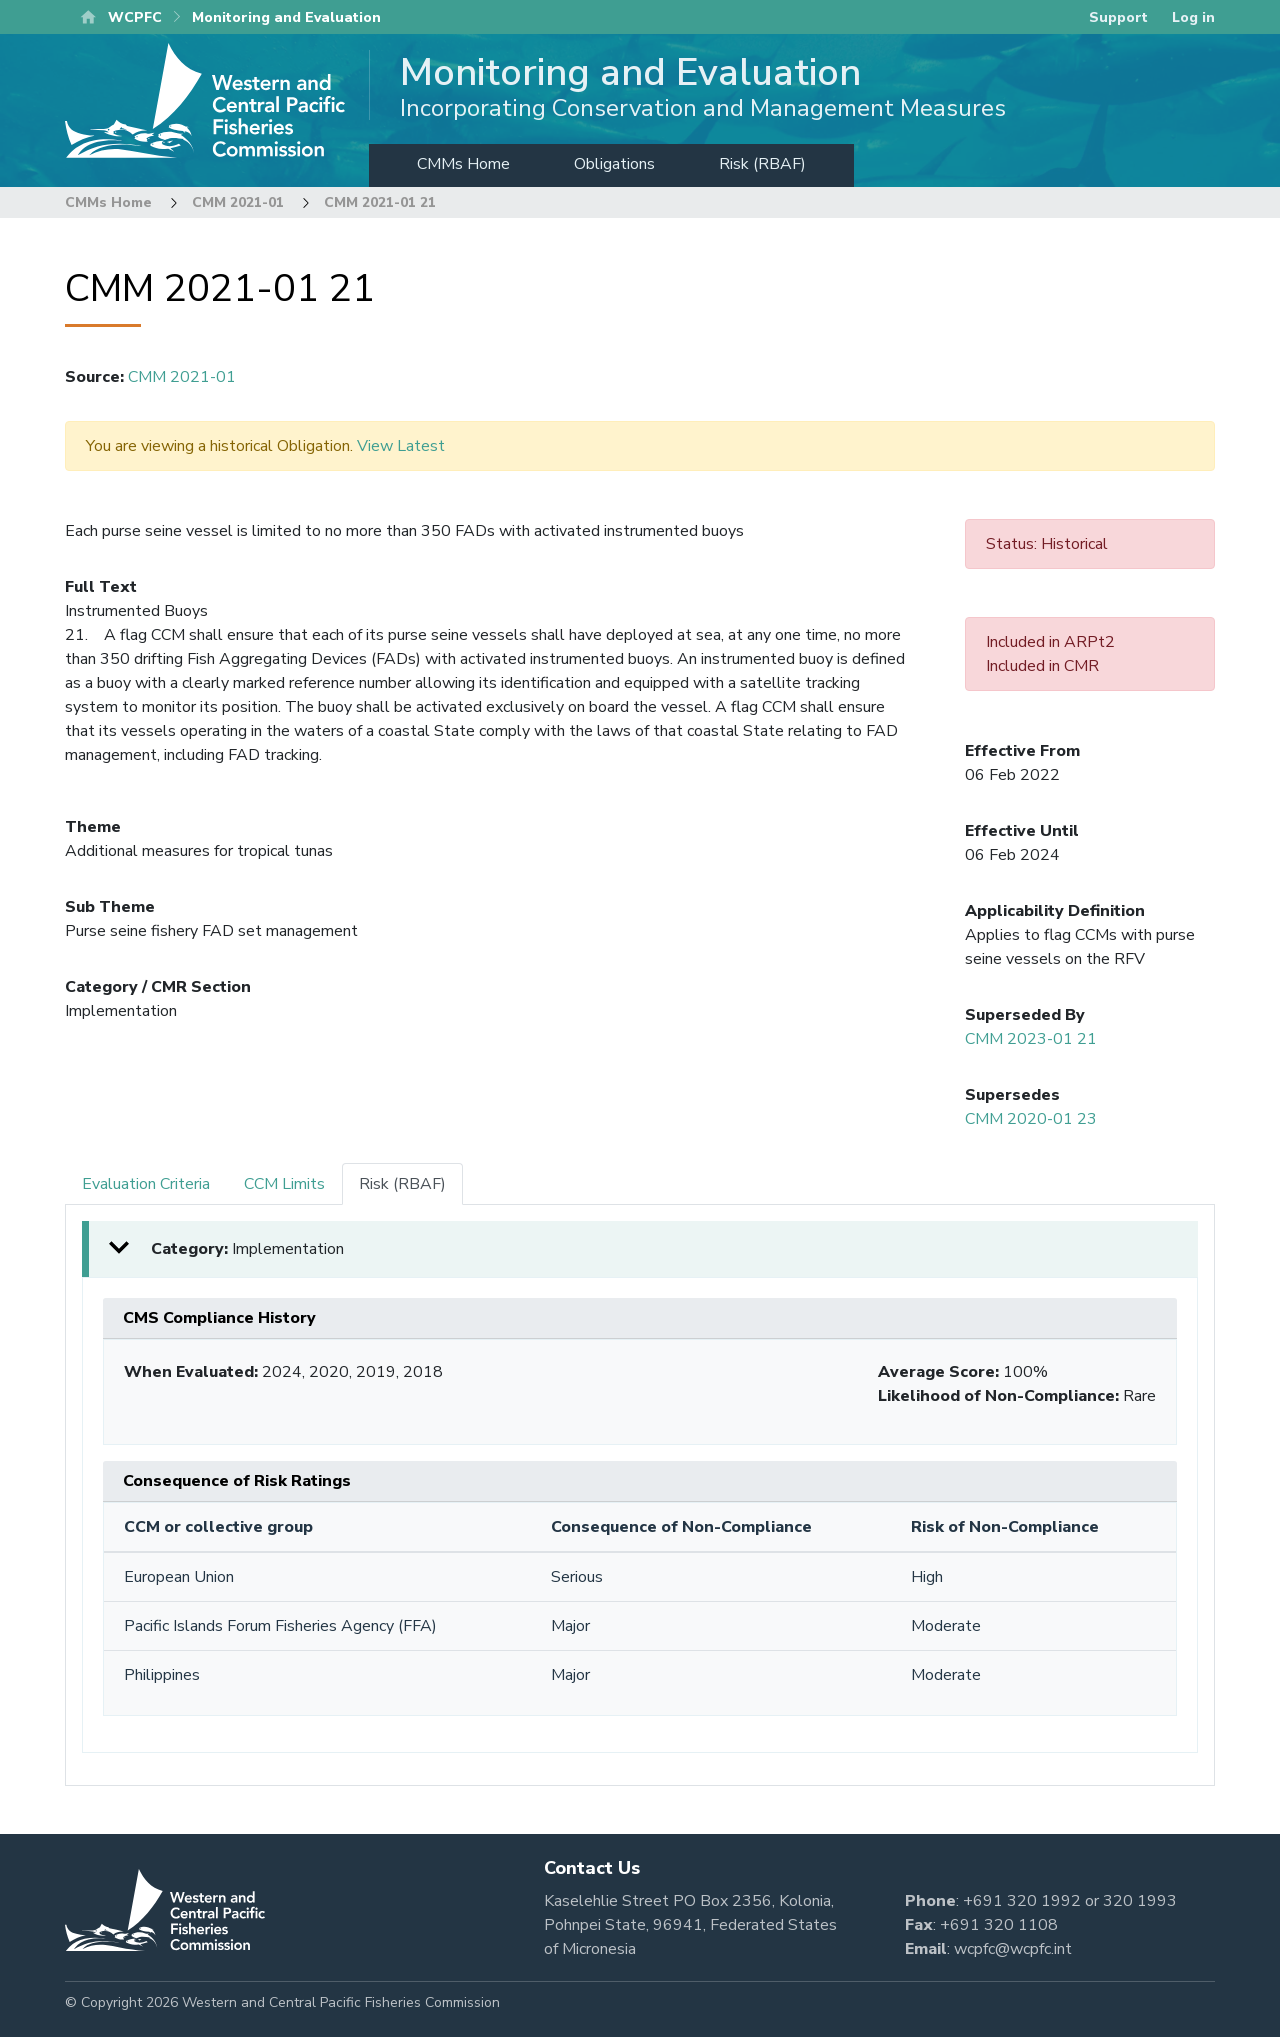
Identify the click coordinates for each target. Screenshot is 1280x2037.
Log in (1193, 17)
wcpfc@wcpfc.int (1013, 1949)
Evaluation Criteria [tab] (146, 1184)
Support (1118, 17)
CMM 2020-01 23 (1031, 1119)
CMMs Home (463, 164)
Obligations (614, 164)
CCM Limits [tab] (284, 1184)
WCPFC (135, 17)
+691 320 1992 (1022, 1901)
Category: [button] (247, 1249)
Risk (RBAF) (762, 164)
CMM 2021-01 (238, 202)
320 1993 (1140, 1901)
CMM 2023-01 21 (1031, 1039)
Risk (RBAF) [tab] (402, 1184)
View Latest (401, 446)
